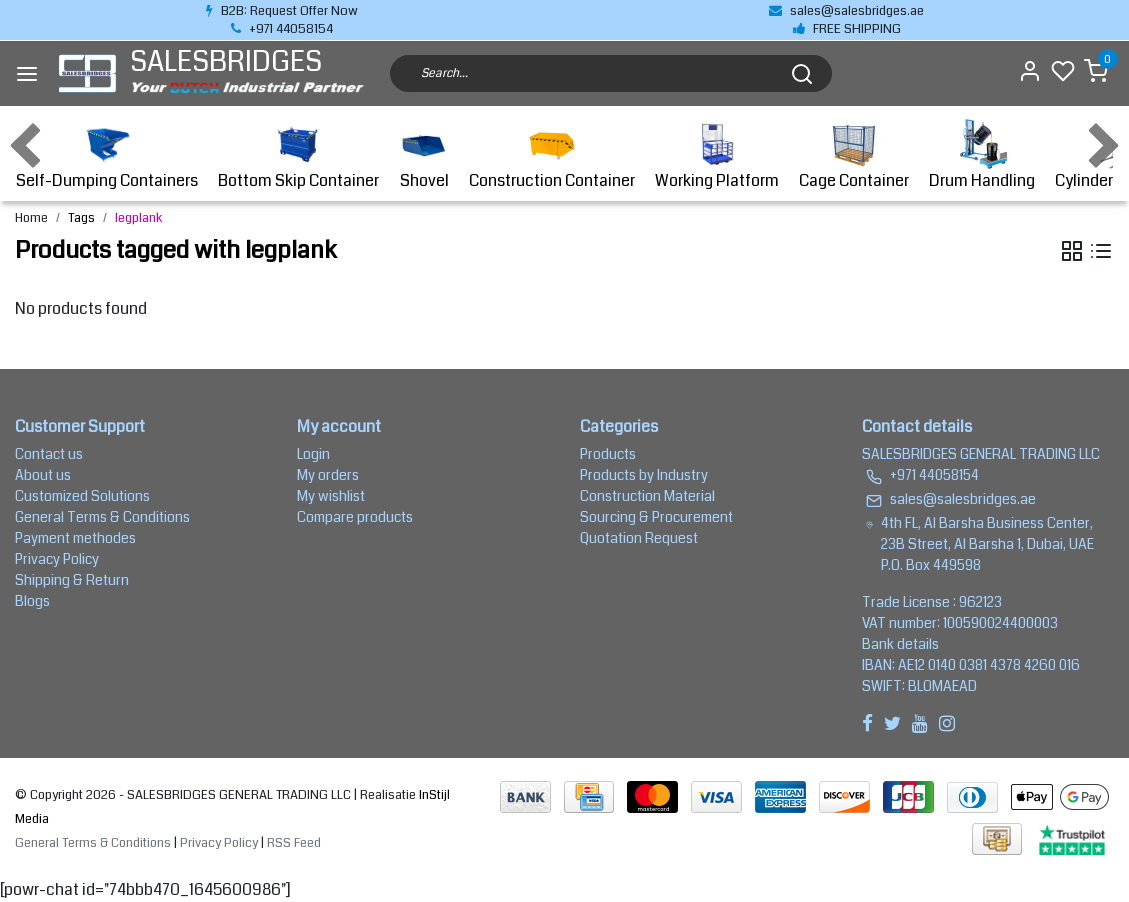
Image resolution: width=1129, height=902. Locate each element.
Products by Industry (644, 475)
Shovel (424, 155)
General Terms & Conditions (102, 517)
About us (43, 475)
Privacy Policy (57, 559)
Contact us (49, 454)
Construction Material (647, 496)
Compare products (355, 517)
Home (31, 218)
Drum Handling (982, 155)
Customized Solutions (82, 496)
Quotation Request (639, 538)
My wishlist (331, 496)
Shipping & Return (72, 580)
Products (608, 454)
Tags (81, 218)
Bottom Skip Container (298, 155)
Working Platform (717, 155)
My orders (328, 475)
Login (313, 454)
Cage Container (854, 155)
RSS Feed (294, 843)
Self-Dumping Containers (107, 155)
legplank (139, 218)
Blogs (32, 601)
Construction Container (552, 155)
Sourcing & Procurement (656, 517)
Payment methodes (75, 538)
